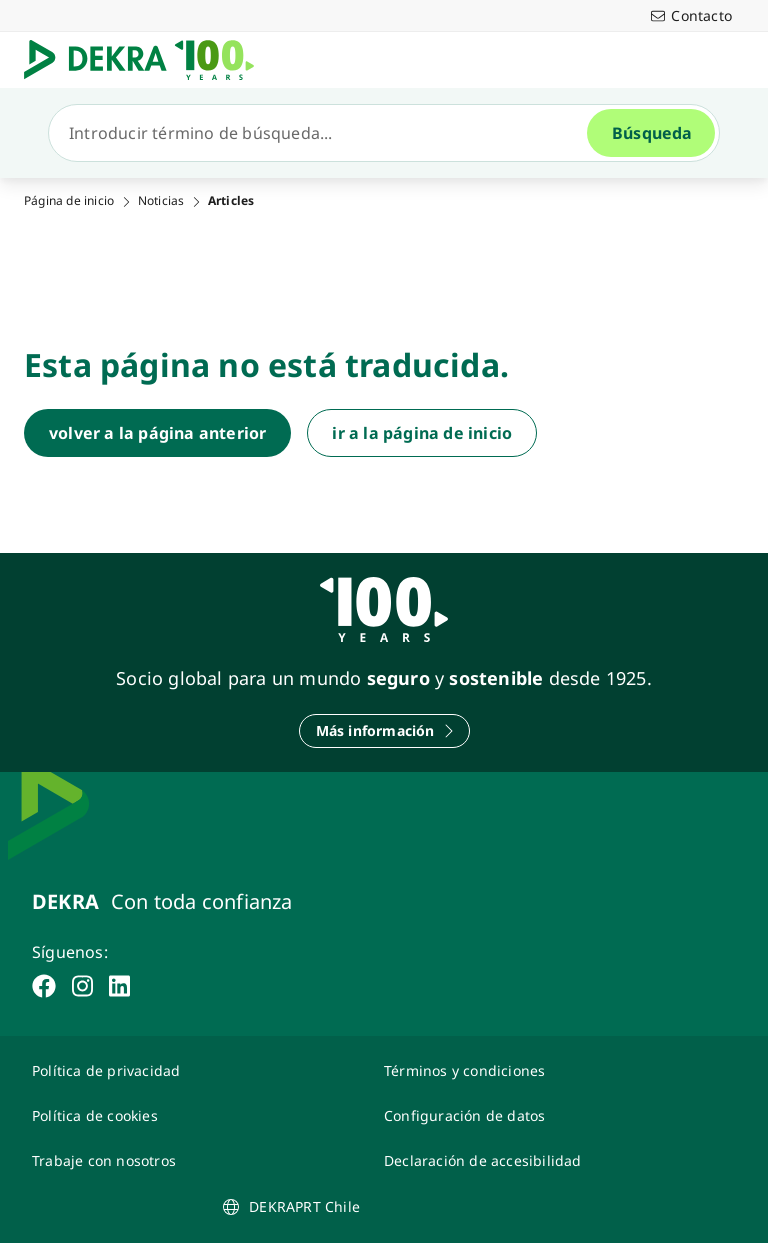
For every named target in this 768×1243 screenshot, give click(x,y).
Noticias (161, 201)
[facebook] (44, 986)
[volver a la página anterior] (157, 433)
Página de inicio (69, 201)
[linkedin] (119, 986)
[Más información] (384, 731)
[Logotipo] (147, 60)
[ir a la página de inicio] (422, 433)
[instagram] (82, 986)
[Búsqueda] (326, 133)
